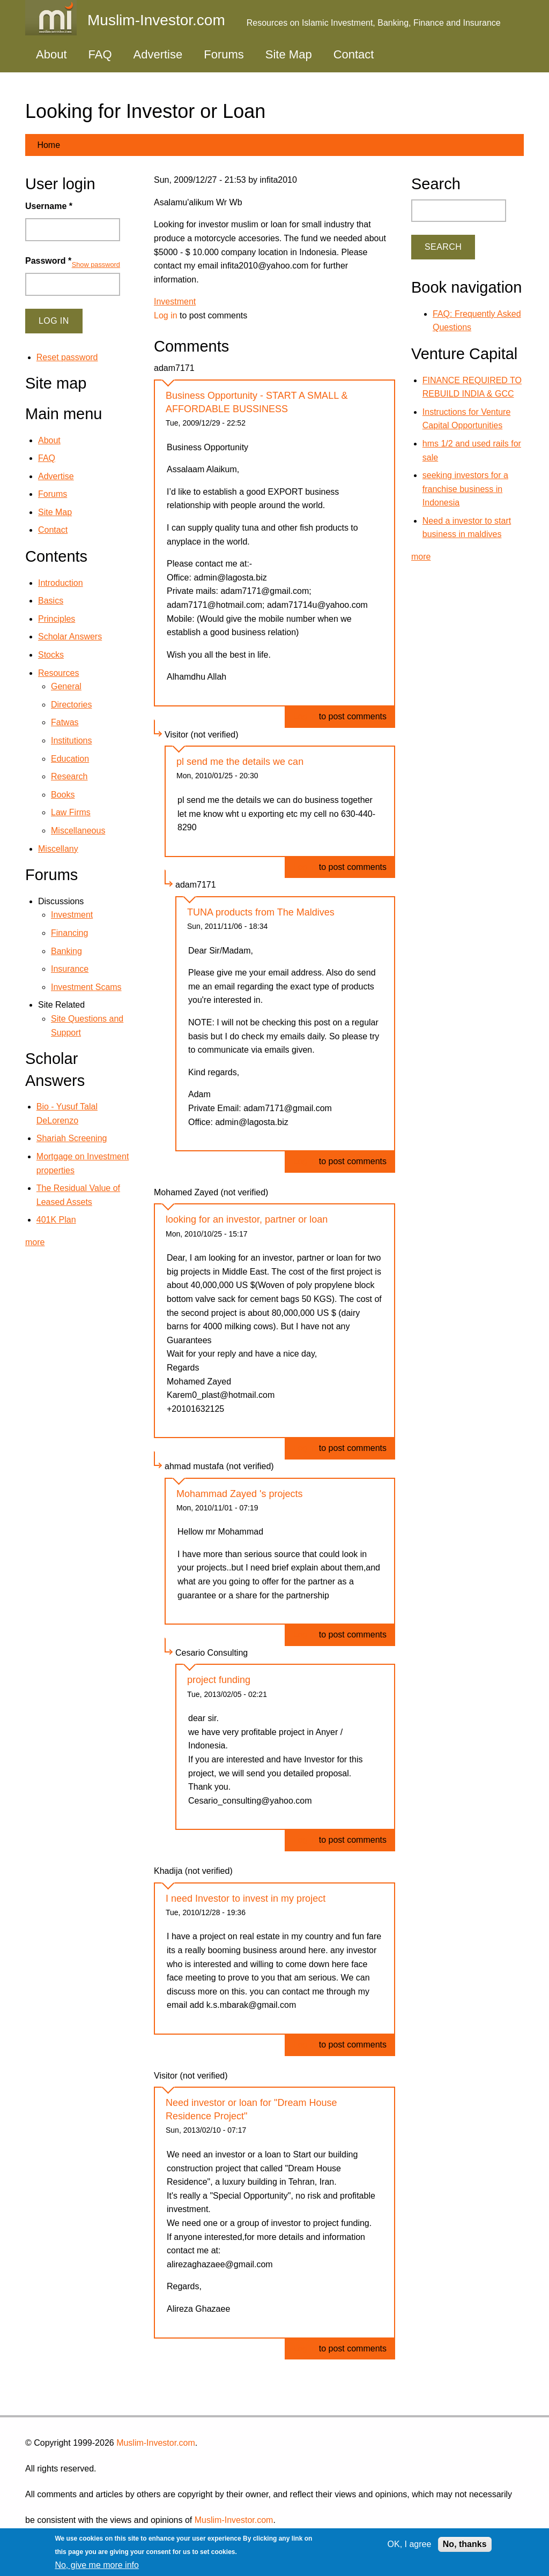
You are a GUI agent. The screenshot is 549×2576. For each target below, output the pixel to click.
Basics (50, 600)
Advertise (158, 54)
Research (69, 776)
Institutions (71, 740)
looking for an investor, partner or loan (247, 1219)
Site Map (288, 54)
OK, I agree (410, 2544)
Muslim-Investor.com (155, 2442)
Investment (175, 301)
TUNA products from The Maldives (261, 912)
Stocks (51, 654)
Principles (56, 618)
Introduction (60, 582)
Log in (165, 315)
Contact (353, 54)
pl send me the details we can (239, 761)
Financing (69, 932)
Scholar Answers (70, 636)
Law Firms (71, 812)
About (51, 54)
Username (48, 206)
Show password (96, 264)
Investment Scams (86, 987)
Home (48, 145)
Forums (224, 54)
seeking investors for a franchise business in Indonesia (465, 489)
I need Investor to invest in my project (245, 1898)
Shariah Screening (71, 1138)
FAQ (100, 54)
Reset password (67, 357)
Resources (58, 672)
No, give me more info (97, 2565)
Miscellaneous (78, 830)
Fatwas (65, 722)
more (34, 1242)
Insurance (69, 968)
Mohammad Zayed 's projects (239, 1493)
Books (63, 794)
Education (70, 758)
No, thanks (465, 2544)
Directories (71, 704)
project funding (218, 1679)
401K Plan (56, 1219)
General (66, 686)
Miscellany (58, 848)
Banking (66, 951)
